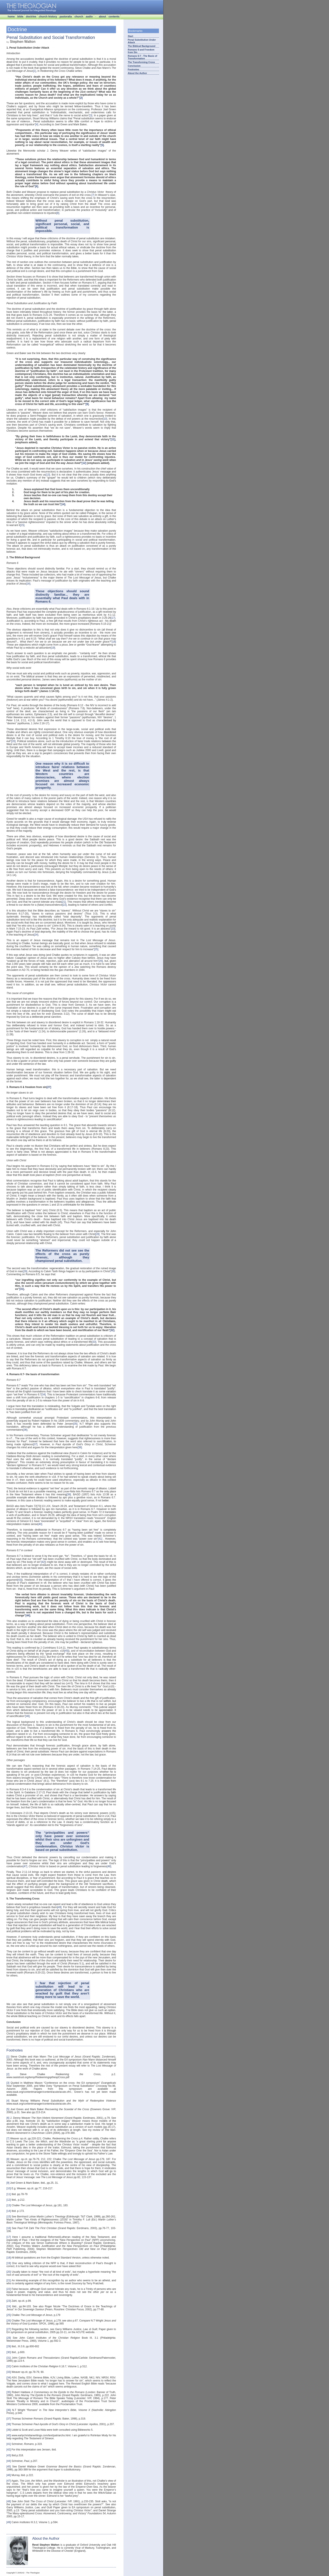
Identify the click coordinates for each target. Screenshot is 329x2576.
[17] (113, 617)
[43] (19, 1579)
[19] (53, 647)
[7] (92, 194)
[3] (90, 115)
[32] (112, 1330)
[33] (94, 1341)
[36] (25, 1429)
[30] (113, 1271)
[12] (84, 463)
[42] (43, 1561)
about (102, 16)
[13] (48, 474)
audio (89, 16)
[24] (36, 934)
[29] (25, 1271)
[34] (43, 1394)
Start (130, 36)
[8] (57, 213)
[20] (13, 741)
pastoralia (65, 16)
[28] (97, 1234)
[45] (66, 1650)
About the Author (137, 73)
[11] (113, 439)
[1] (34, 70)
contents (114, 16)
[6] (36, 186)
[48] (109, 1866)
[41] (100, 1538)
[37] (35, 1444)
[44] (28, 1615)
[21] (63, 901)
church (79, 16)
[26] (101, 960)
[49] (59, 1907)
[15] (22, 525)
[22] (64, 904)
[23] (113, 928)
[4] (36, 124)
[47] (25, 1866)
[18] (114, 641)
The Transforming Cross (141, 62)
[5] (102, 145)
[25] (96, 949)
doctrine (31, 16)
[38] (80, 1447)
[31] (21, 1288)
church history (48, 16)
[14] (63, 504)
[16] (28, 583)
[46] (27, 1716)
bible (20, 16)
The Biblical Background (141, 46)
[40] (40, 1524)
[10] (105, 418)
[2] (81, 97)
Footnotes (133, 69)
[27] (8, 2329)
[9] (87, 404)
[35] (75, 1423)
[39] (69, 1494)
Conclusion (134, 65)
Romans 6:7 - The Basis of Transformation (142, 57)
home (11, 16)
